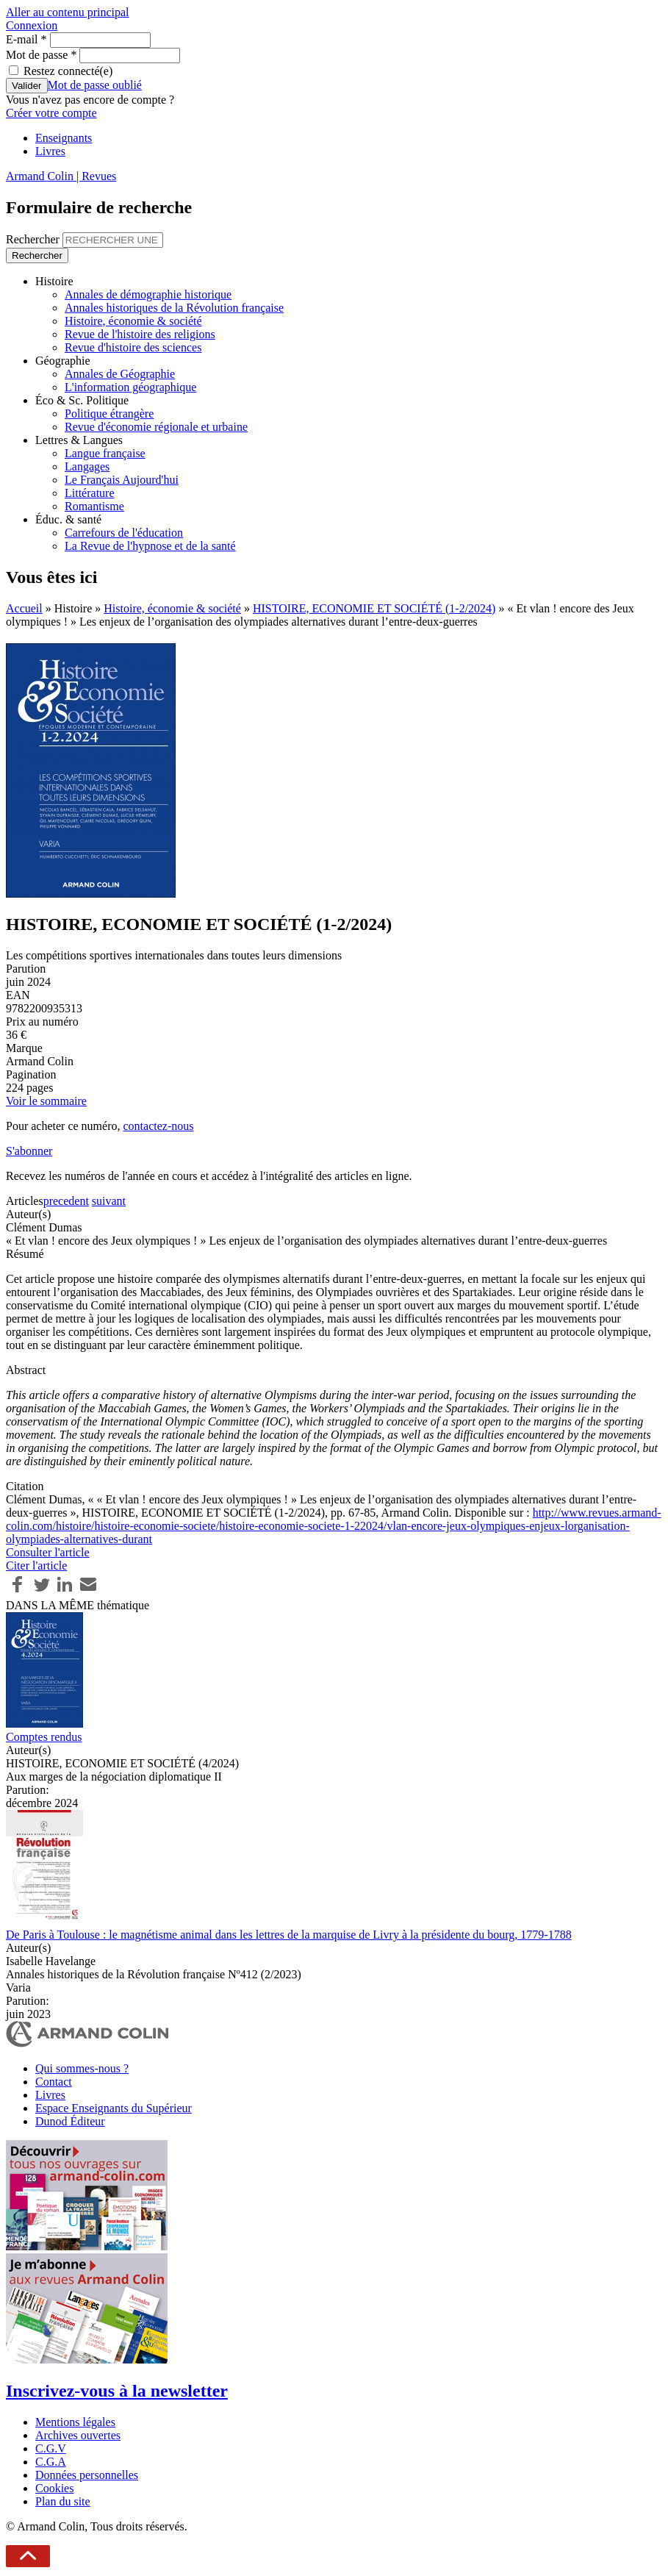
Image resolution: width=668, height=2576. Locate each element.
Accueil (24, 608)
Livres (50, 151)
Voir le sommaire (46, 1101)
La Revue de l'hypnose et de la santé (150, 546)
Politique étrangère (109, 413)
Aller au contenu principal (67, 12)
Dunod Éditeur (70, 2121)
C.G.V (50, 2448)
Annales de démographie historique (148, 294)
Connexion (31, 25)
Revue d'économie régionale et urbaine (156, 427)
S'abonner (29, 1151)
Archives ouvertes (78, 2435)
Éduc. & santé (68, 519)
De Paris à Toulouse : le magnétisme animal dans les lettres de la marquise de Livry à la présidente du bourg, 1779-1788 (289, 1934)
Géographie (62, 360)
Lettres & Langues (79, 440)
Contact (53, 2081)
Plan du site (62, 2501)
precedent (66, 1201)
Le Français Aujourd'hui (122, 479)
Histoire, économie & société (133, 321)
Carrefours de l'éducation (124, 532)
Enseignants (63, 138)
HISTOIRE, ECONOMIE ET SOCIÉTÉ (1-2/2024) (374, 608)
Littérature (90, 493)
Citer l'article (36, 1565)
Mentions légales (75, 2422)
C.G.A (50, 2461)
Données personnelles (86, 2475)
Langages (87, 466)
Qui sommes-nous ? (82, 2068)
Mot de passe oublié (95, 85)
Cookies (54, 2488)
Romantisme (94, 506)
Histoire (54, 281)
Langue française (105, 453)
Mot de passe (41, 55)
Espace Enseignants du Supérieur (113, 2108)
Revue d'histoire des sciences (133, 347)
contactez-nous (158, 1126)
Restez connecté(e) (68, 71)
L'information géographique (130, 387)
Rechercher (34, 239)
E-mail (26, 39)
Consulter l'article (48, 1552)
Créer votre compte (51, 113)
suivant (109, 1201)
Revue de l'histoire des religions (140, 334)
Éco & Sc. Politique (82, 400)
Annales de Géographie (120, 374)
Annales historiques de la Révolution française (174, 307)
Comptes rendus (44, 1737)
